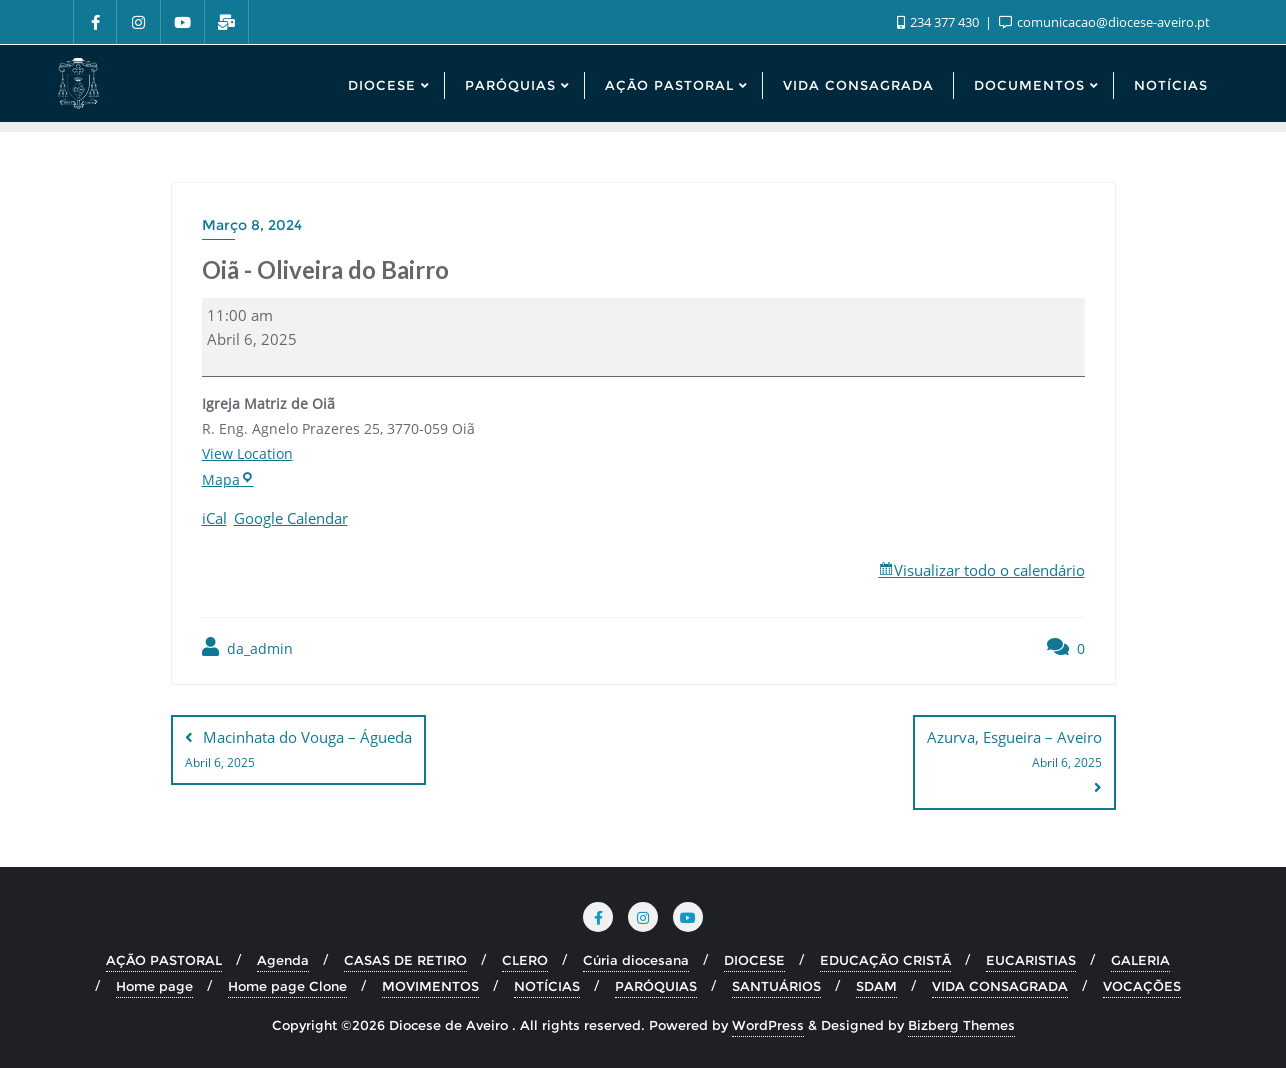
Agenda (283, 960)
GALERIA (1140, 960)
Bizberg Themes (961, 1025)
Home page (154, 986)
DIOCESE (754, 960)
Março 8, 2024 (252, 225)
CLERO (525, 960)
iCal (214, 518)
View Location (247, 453)
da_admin (247, 647)
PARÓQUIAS (656, 986)
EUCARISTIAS (1031, 960)
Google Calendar (291, 518)
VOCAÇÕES (1142, 986)
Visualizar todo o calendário (989, 570)
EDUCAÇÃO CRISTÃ (885, 960)
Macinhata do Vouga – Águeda (298, 751)
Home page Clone (287, 986)
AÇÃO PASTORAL (164, 960)
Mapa (227, 479)
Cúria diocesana (636, 960)
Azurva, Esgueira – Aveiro (1014, 751)
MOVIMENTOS (430, 986)
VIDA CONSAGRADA (1000, 986)
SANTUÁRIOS (776, 986)
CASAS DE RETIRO (405, 960)
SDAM (876, 986)
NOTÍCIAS (547, 986)
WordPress (768, 1025)
